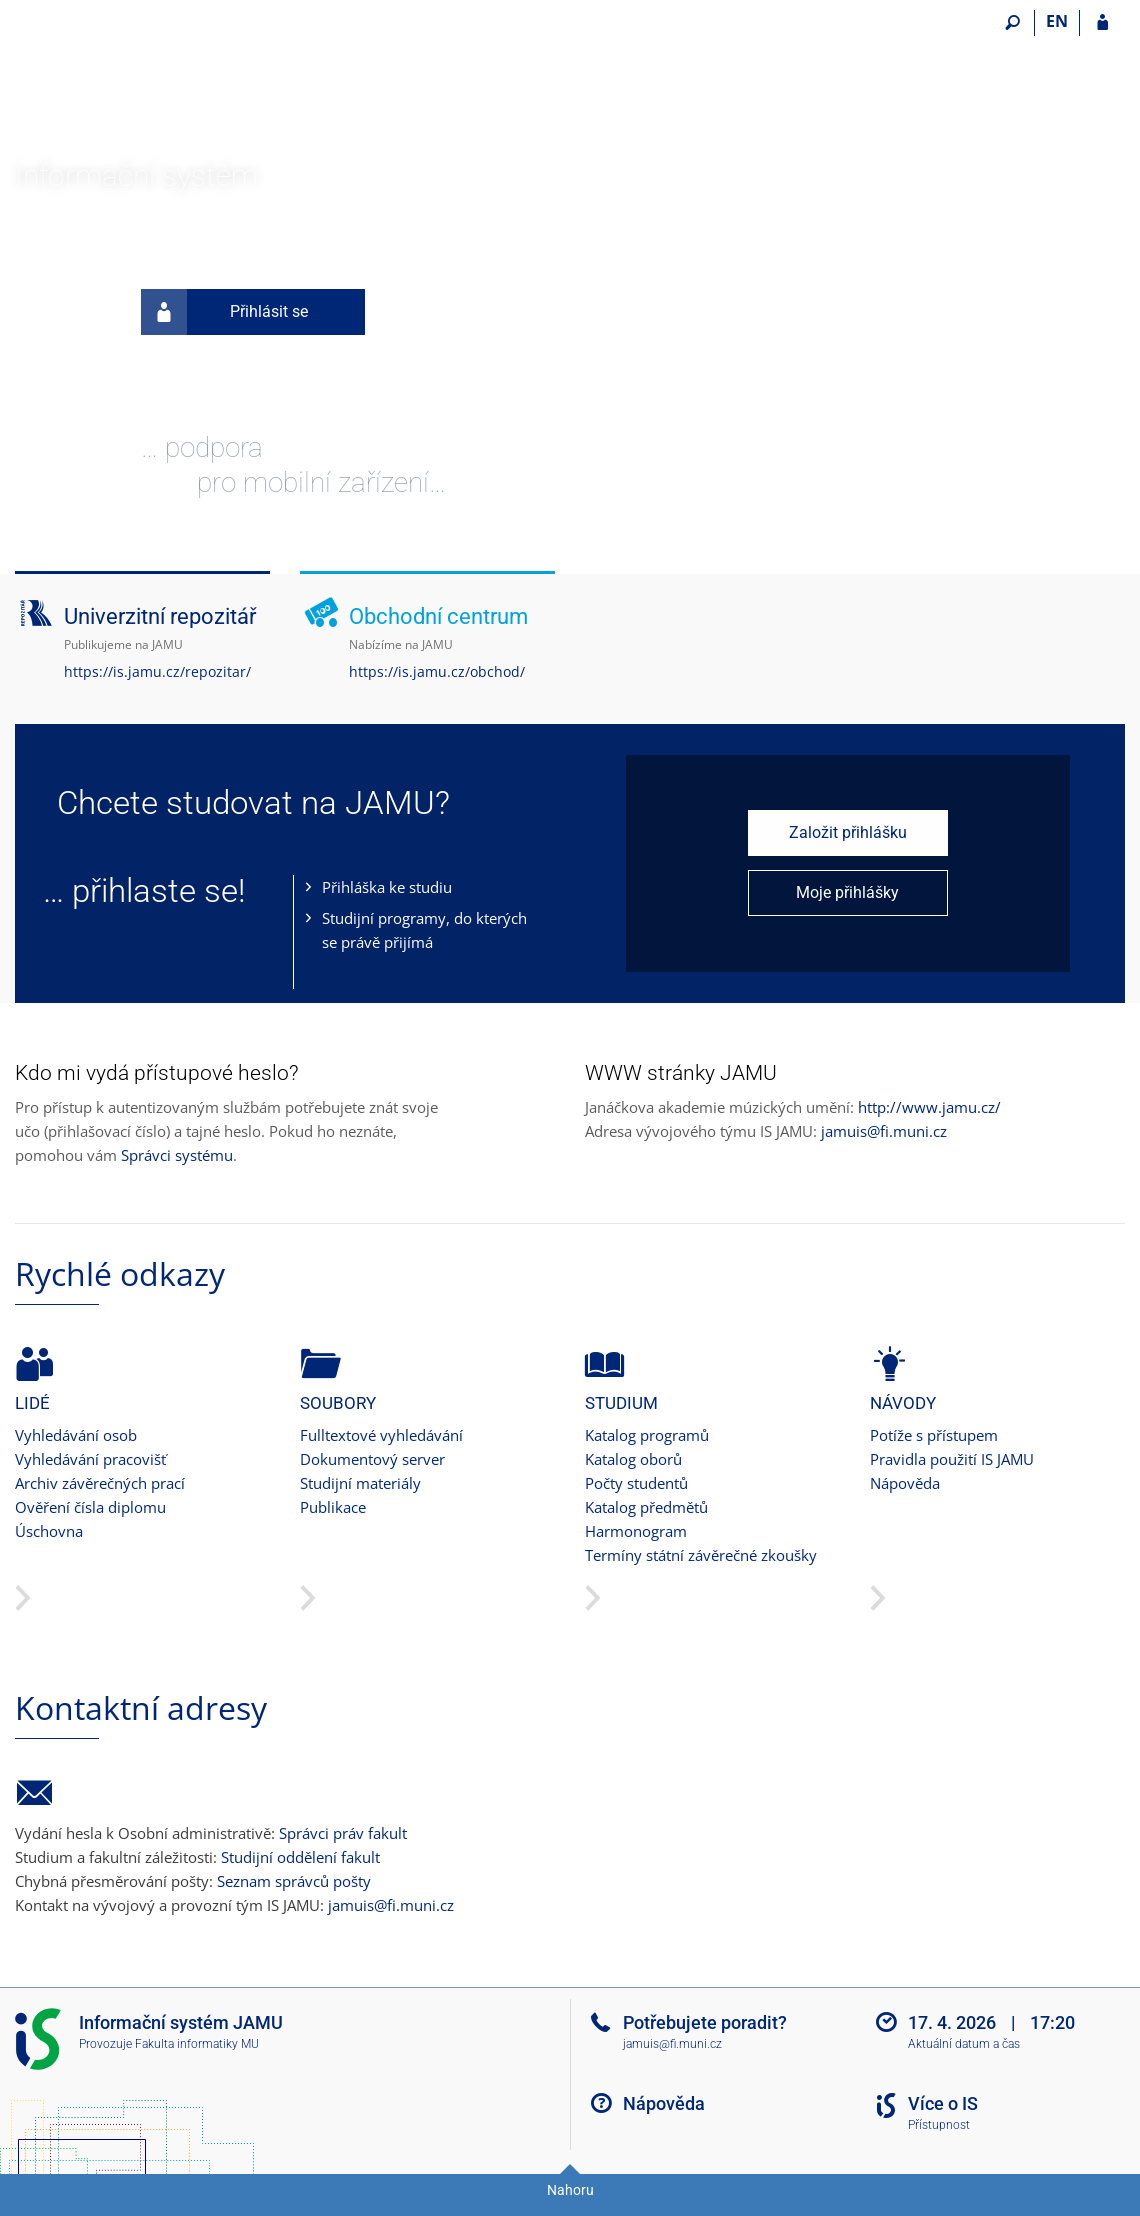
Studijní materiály (360, 1483)
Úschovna (49, 1531)
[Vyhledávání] (1012, 23)
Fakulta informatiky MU (197, 2044)
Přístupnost (939, 2125)
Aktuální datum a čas (964, 2044)
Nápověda (905, 1483)
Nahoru (570, 2190)
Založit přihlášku (848, 832)
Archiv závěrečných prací (100, 1483)
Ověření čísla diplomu (90, 1507)
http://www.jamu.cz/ (929, 1107)
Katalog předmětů (646, 1507)
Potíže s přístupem (934, 1435)
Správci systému (177, 1155)
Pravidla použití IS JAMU (952, 1459)
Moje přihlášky (847, 892)
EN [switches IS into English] (1057, 21)
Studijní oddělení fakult (300, 1857)
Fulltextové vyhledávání (381, 1435)
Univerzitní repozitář (160, 616)
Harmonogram (636, 1531)
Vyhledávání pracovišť (90, 1459)
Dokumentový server (372, 1459)
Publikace (333, 1507)
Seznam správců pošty (294, 1881)
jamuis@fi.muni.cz (884, 1131)
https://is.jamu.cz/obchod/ (437, 671)
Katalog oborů (633, 1459)
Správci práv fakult (343, 1833)
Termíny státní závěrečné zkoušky (701, 1555)
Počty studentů (636, 1483)
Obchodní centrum (438, 616)
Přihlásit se (224, 312)
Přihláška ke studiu (387, 887)
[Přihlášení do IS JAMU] (1102, 23)
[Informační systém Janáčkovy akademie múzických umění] (127, 81)
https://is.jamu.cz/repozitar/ (157, 671)
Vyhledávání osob (76, 1435)
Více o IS (943, 2103)
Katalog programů (647, 1435)
